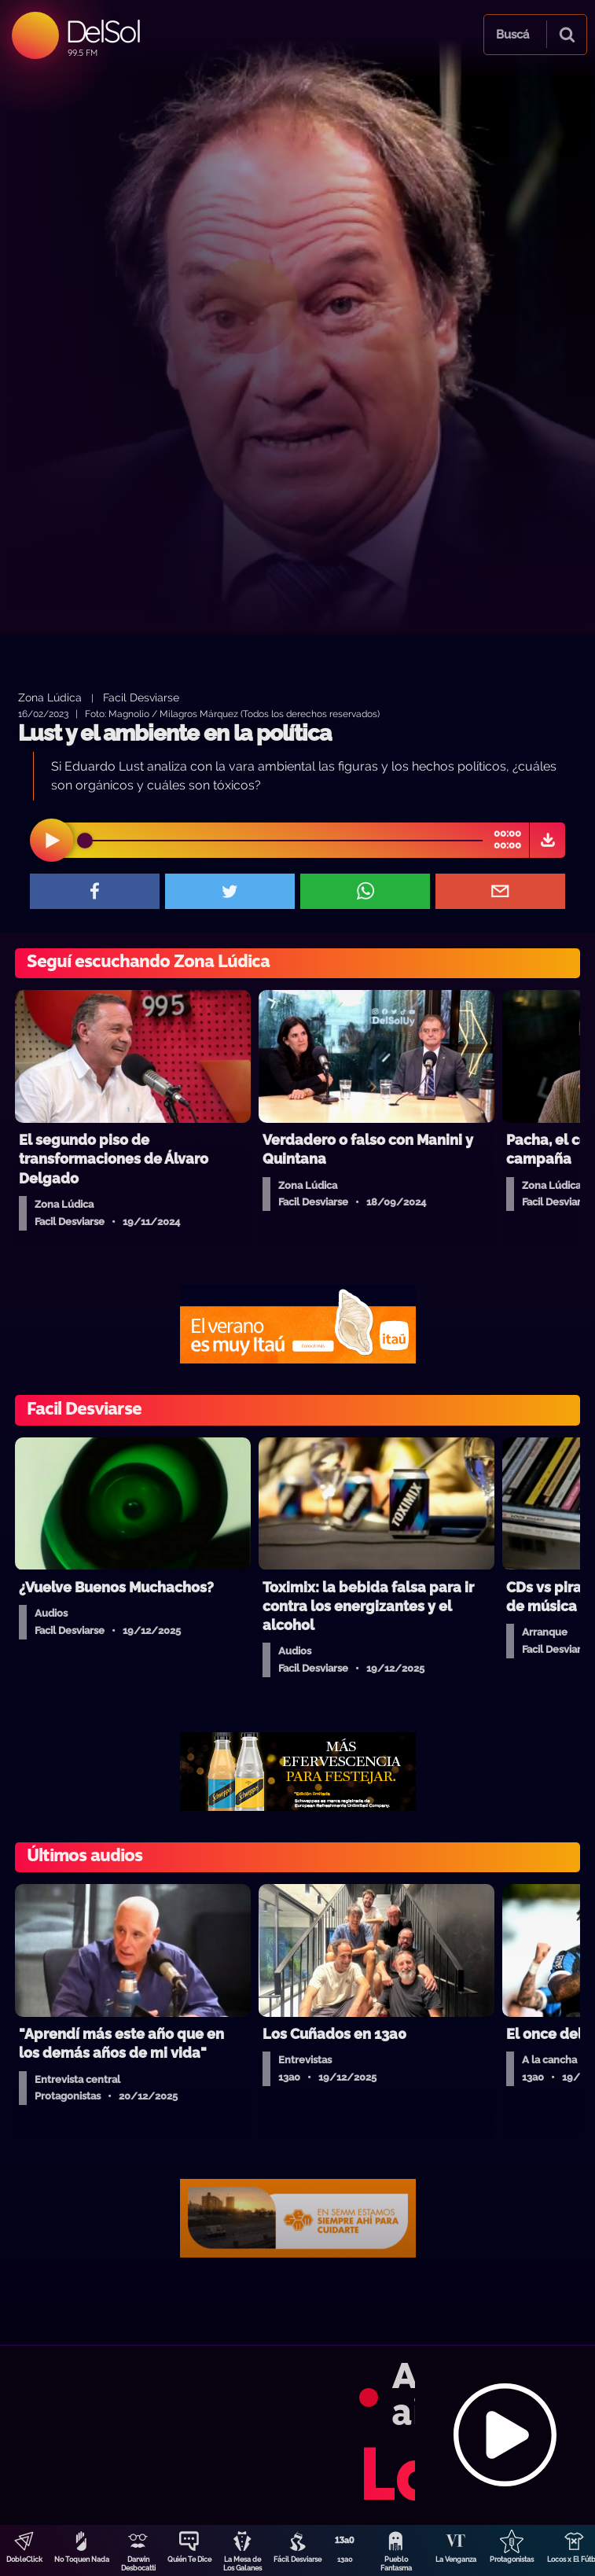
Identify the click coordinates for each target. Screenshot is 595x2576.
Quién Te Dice (189, 2559)
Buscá (512, 35)
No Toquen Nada (81, 2559)
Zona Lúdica (50, 697)
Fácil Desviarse (297, 2559)
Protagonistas (512, 2559)
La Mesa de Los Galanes (242, 2564)
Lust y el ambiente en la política (174, 733)
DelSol (102, 31)
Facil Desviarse (141, 697)
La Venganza (455, 2559)
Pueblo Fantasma (396, 2564)
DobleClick (24, 2559)
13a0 (345, 2559)
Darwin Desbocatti (138, 2564)
